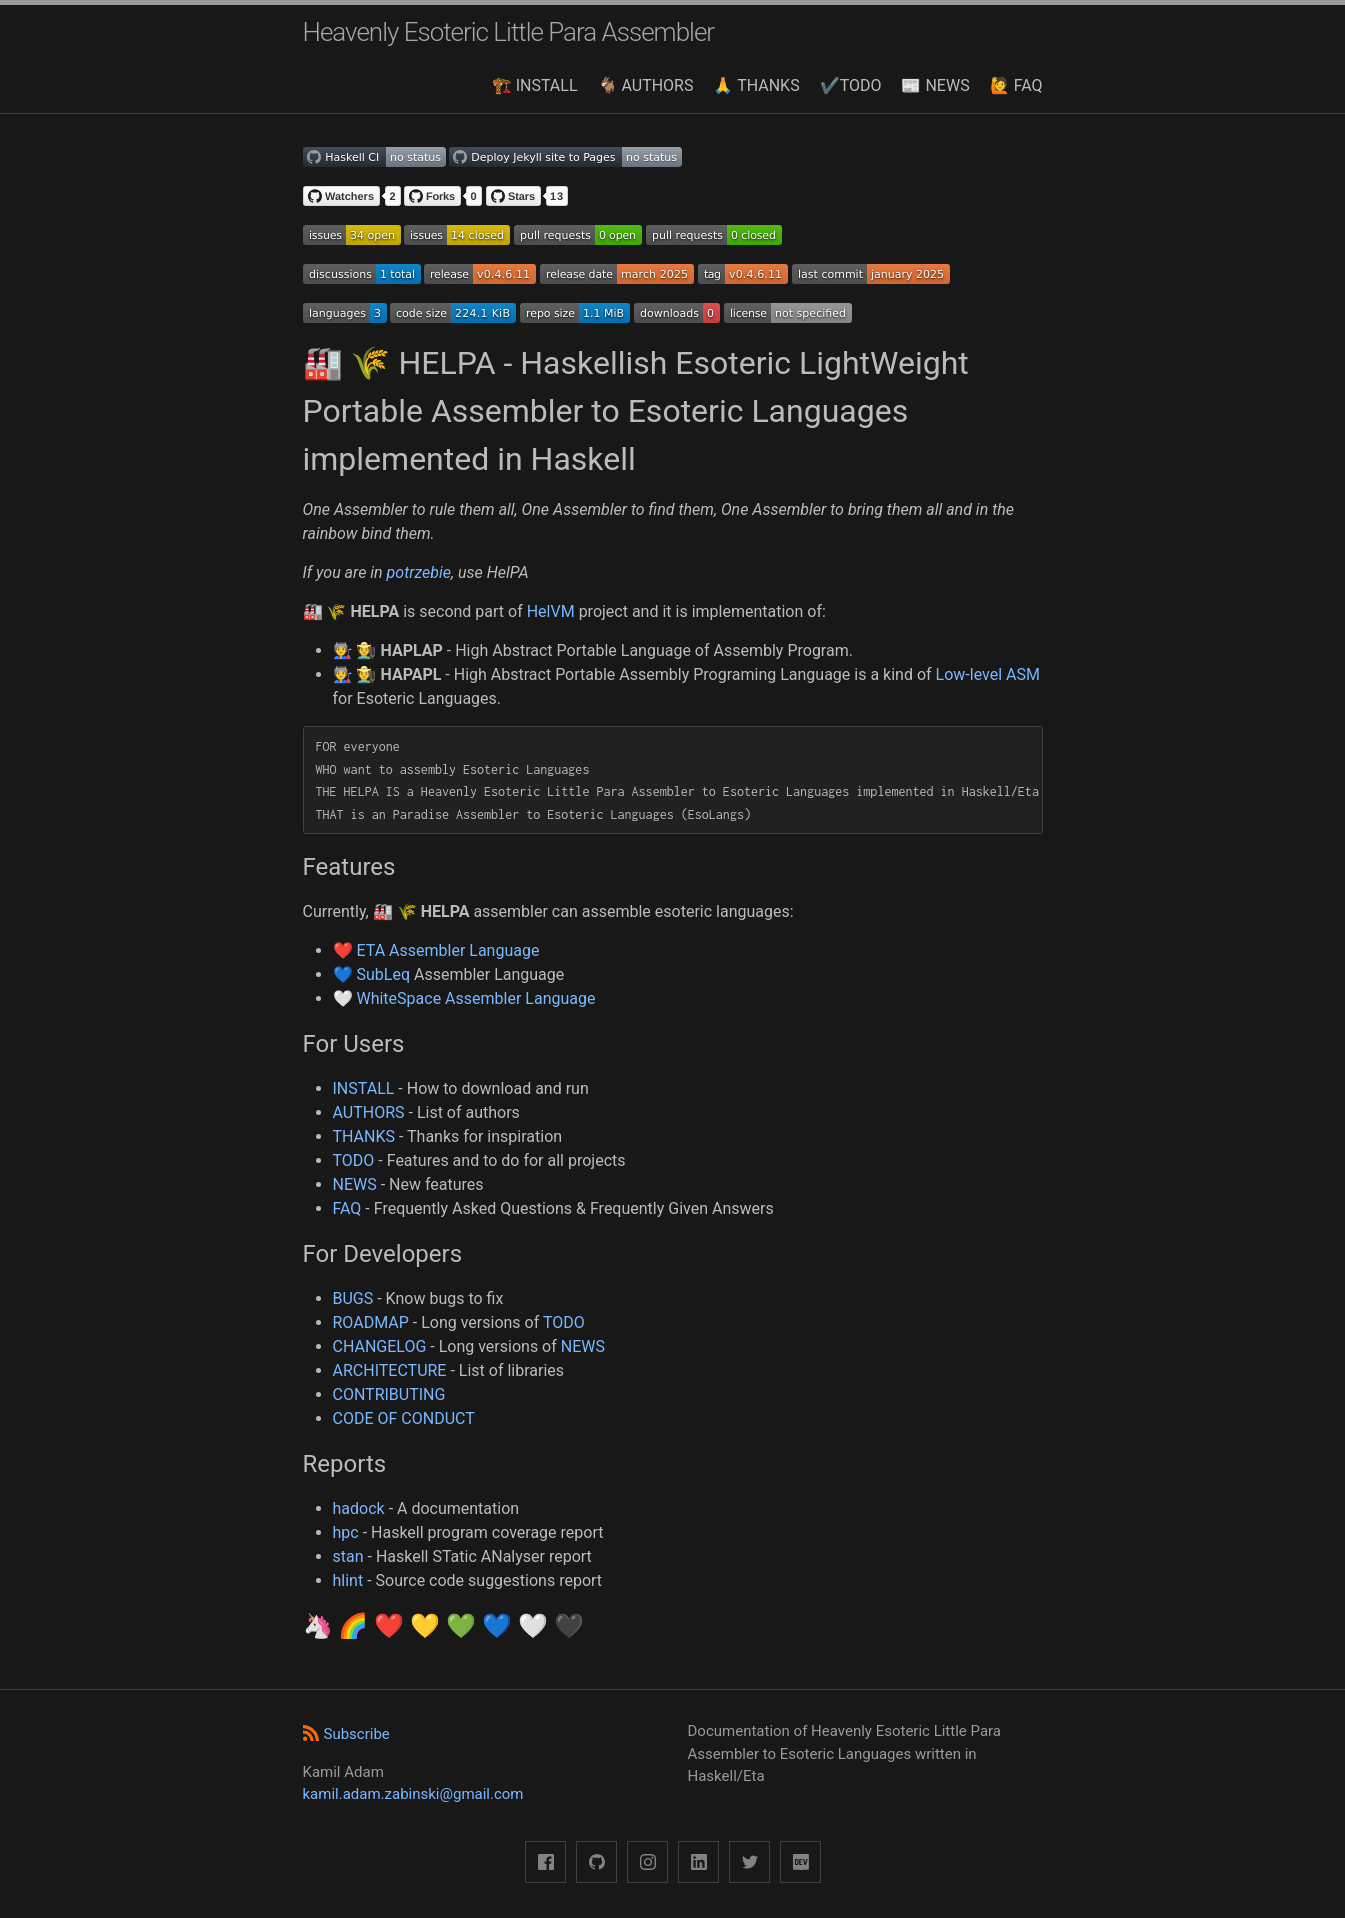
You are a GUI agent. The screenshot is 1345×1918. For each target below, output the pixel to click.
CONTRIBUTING (389, 1394)
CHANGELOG (380, 1346)
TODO (354, 1160)
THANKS (364, 1136)
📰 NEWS (935, 85)
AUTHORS (369, 1112)
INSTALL (364, 1088)
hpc (346, 1532)
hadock (359, 1508)
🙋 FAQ (1016, 85)
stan (348, 1556)
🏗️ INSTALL (535, 85)
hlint (348, 1580)
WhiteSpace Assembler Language (475, 998)
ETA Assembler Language (447, 950)
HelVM (551, 611)
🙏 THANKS (756, 85)
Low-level (969, 674)
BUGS (353, 1298)
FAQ (347, 1208)
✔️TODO (851, 85)
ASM (1023, 674)
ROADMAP (371, 1322)
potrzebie (419, 572)
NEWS (355, 1184)
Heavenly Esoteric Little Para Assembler (509, 32)
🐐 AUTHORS (646, 85)
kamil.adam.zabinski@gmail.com (413, 1794)
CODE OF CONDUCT (404, 1418)
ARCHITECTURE (390, 1370)
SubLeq (383, 974)
